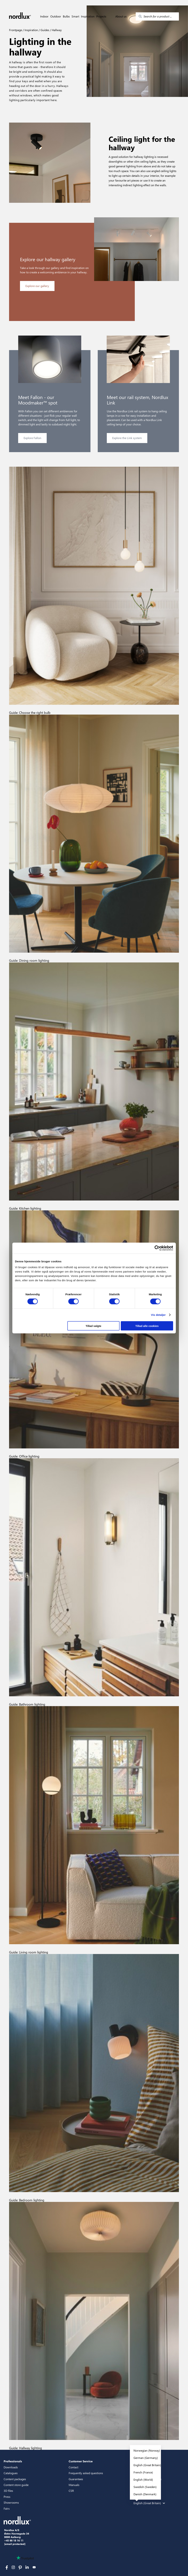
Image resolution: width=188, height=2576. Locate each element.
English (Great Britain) (147, 2465)
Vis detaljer (158, 1314)
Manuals (74, 2485)
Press (7, 2497)
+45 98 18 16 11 (13, 2540)
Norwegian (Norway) (147, 2450)
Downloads (11, 2467)
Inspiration (87, 16)
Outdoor (55, 16)
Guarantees (76, 2479)
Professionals (13, 2461)
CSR (71, 2491)
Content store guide (16, 2485)
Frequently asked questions (86, 2473)
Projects (101, 16)
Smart (75, 16)
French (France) (143, 2472)
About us (121, 16)
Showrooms (11, 2502)
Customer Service (81, 2461)
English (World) (143, 2479)
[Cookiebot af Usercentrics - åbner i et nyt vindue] (157, 1248)
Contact (73, 2467)
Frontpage (15, 30)
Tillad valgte (93, 1325)
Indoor (44, 16)
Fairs (7, 2508)
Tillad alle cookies (147, 1325)
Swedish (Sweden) (145, 2487)
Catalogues (11, 2473)
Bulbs (66, 16)
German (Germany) (146, 2458)
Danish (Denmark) (145, 2494)
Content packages (15, 2479)
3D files (8, 2491)
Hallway (56, 30)
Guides (44, 30)
